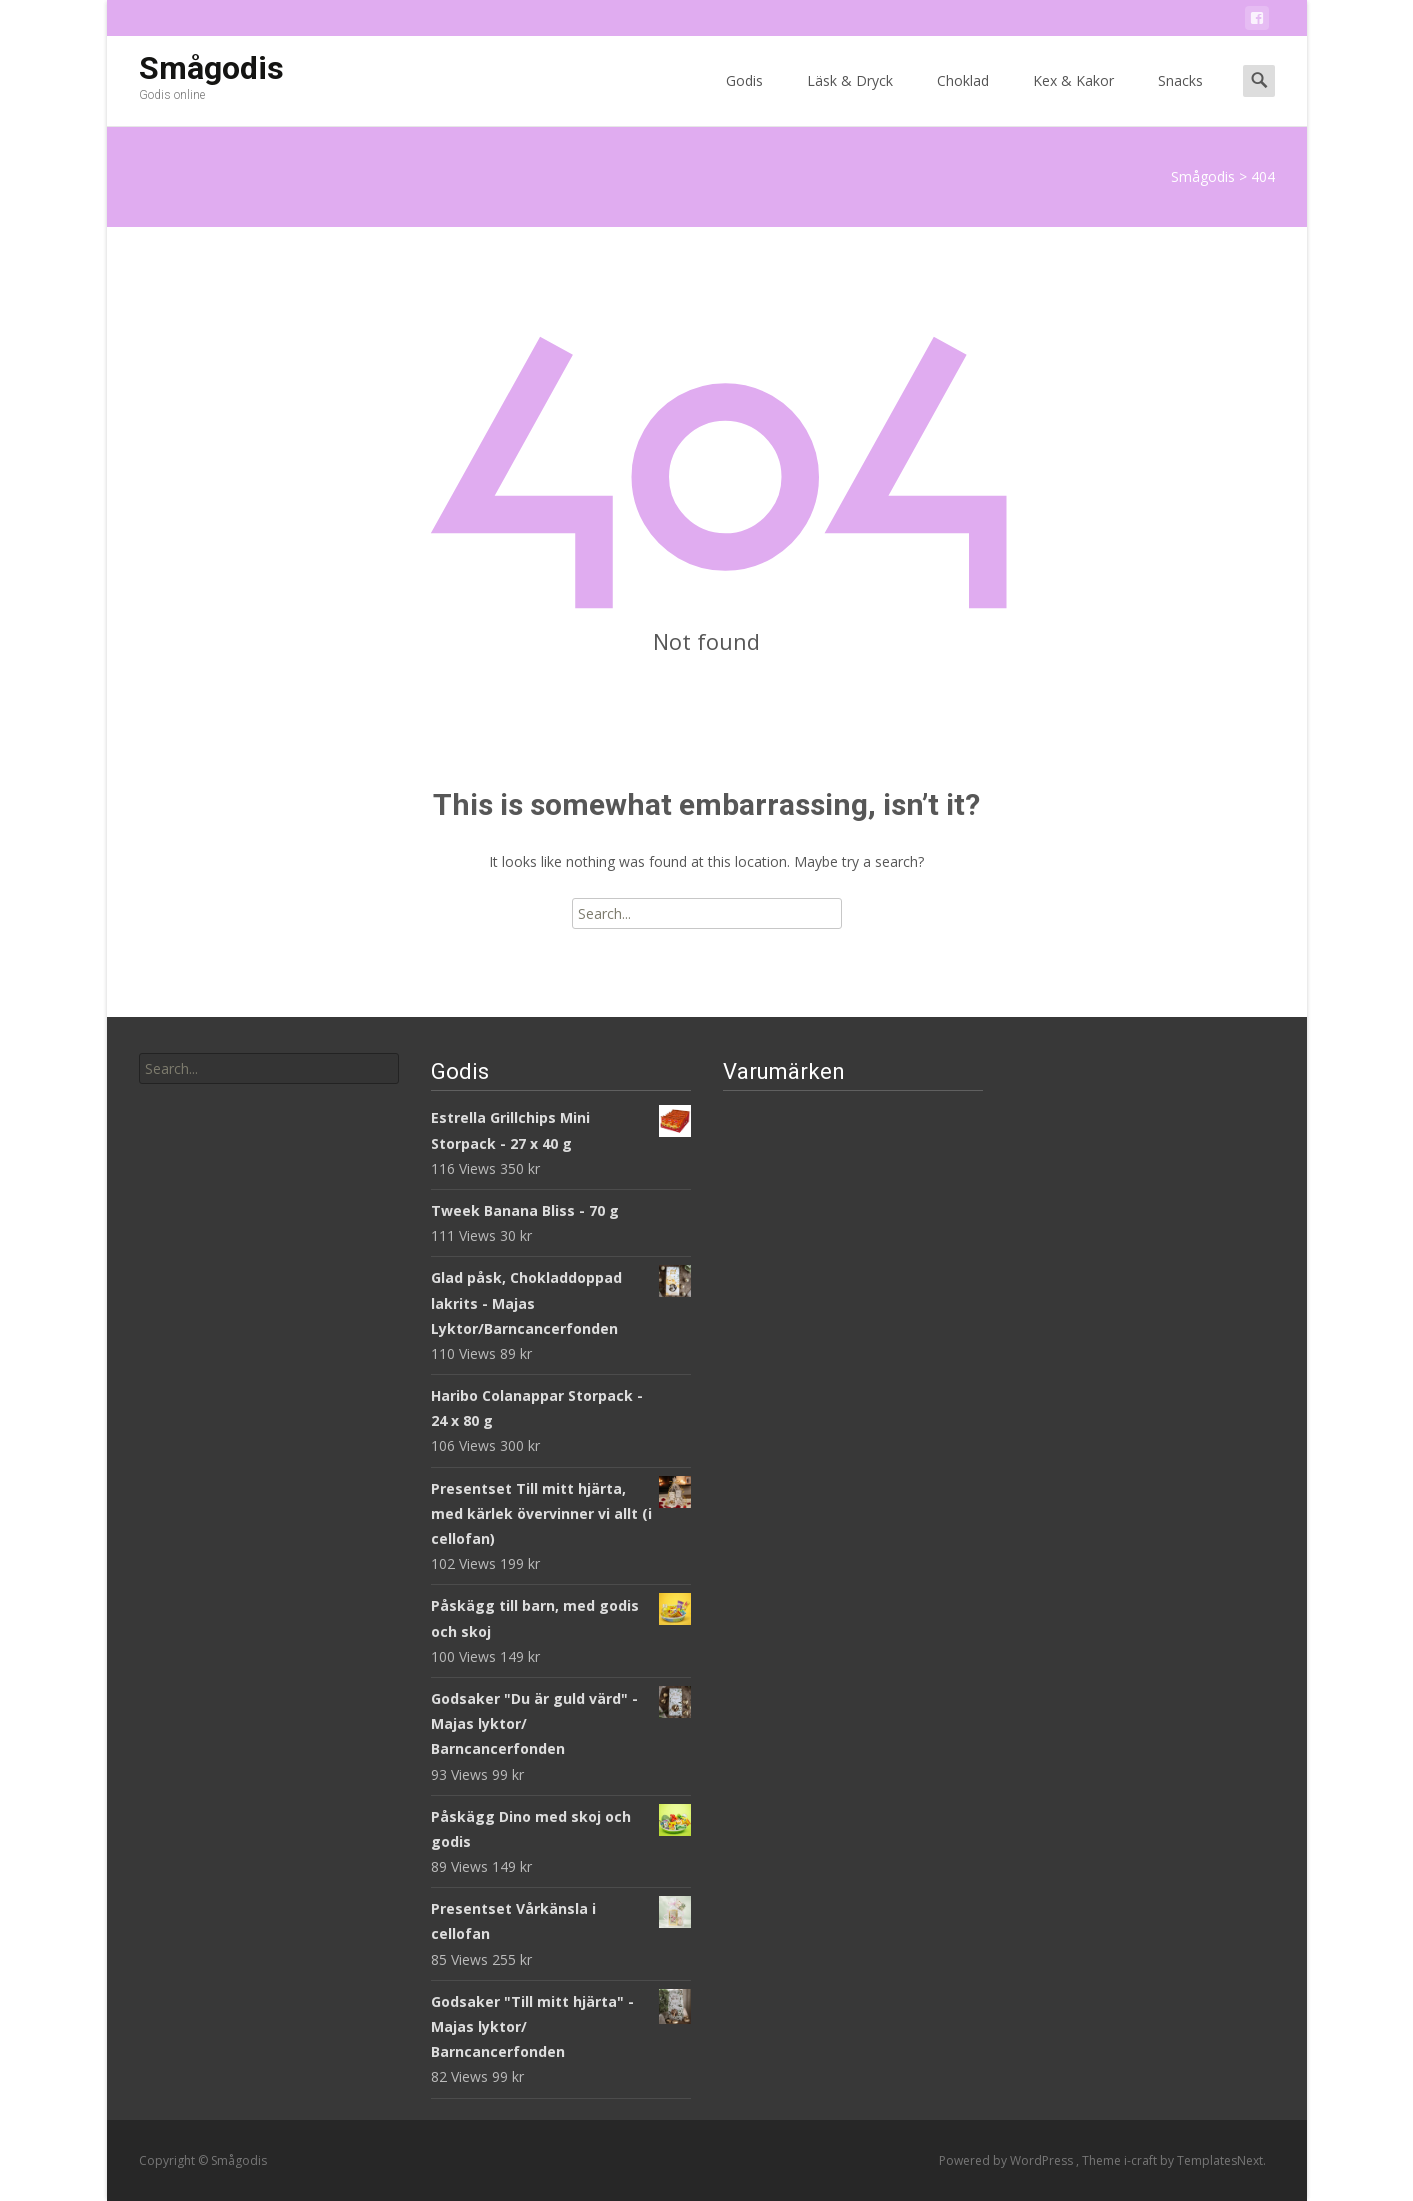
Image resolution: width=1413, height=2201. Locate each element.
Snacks (1180, 98)
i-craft (1142, 2160)
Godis (744, 98)
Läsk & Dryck (850, 98)
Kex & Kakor (1073, 98)
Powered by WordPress (1007, 2160)
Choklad (963, 98)
